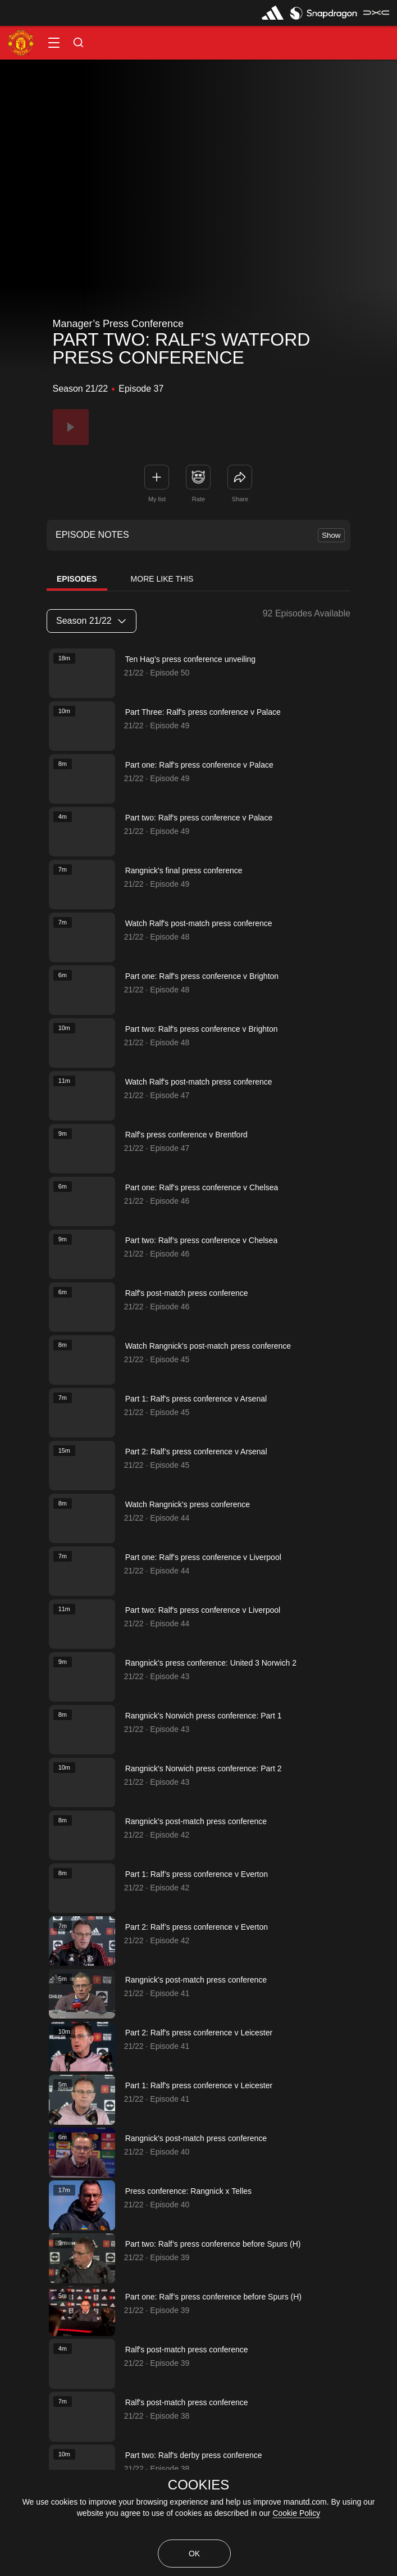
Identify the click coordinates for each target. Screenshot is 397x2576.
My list (157, 499)
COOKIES (198, 2485)
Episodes (77, 578)
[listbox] (91, 621)
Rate (198, 499)
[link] (239, 477)
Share (240, 499)
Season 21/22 (91, 620)
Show (331, 535)
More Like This (162, 578)
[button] (54, 43)
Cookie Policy (296, 2513)
